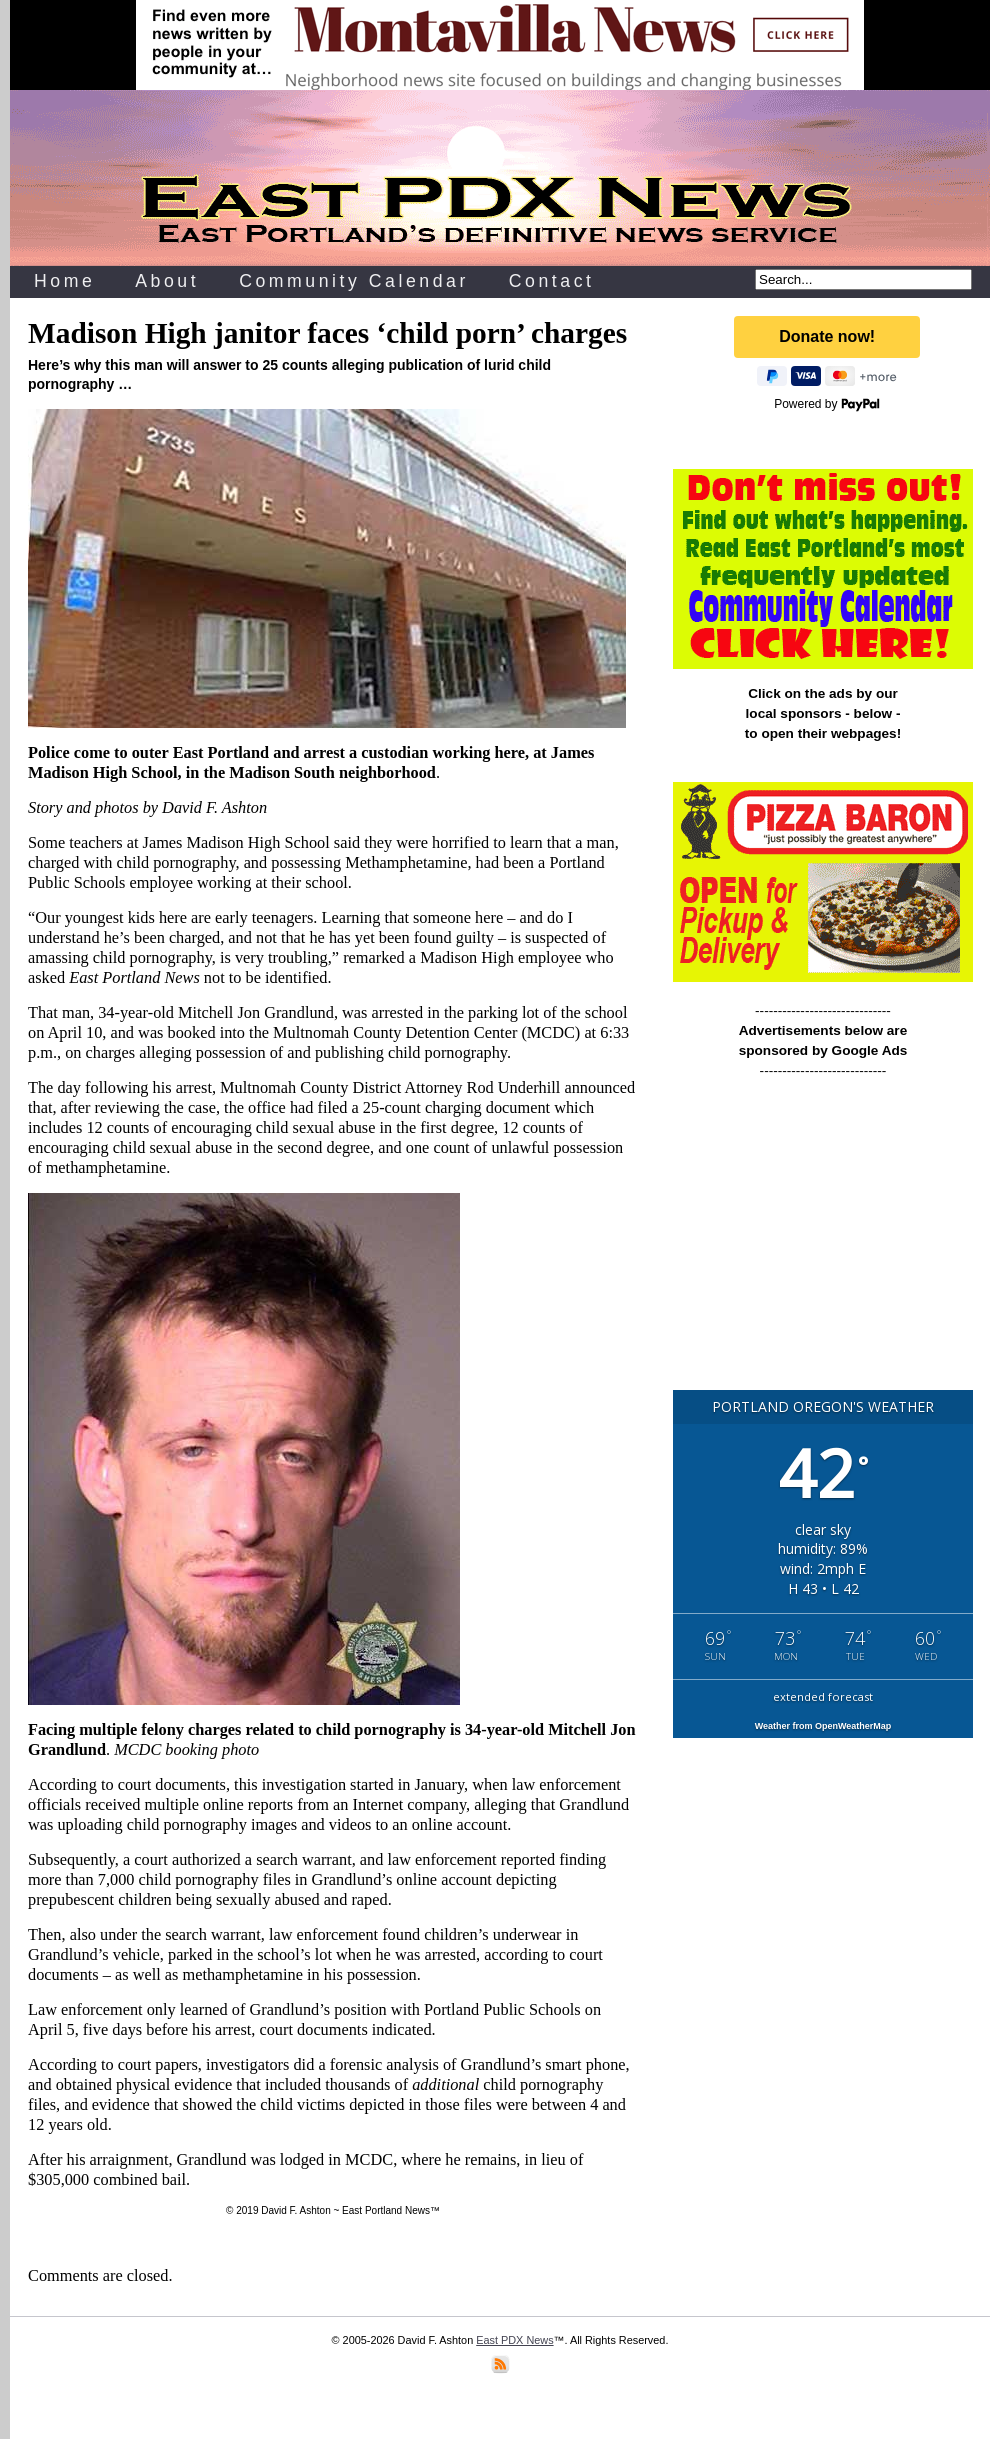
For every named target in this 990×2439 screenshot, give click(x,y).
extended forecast (823, 1696)
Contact (552, 281)
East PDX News (514, 2340)
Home (64, 281)
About (167, 281)
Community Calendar (354, 281)
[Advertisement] (816, 1243)
